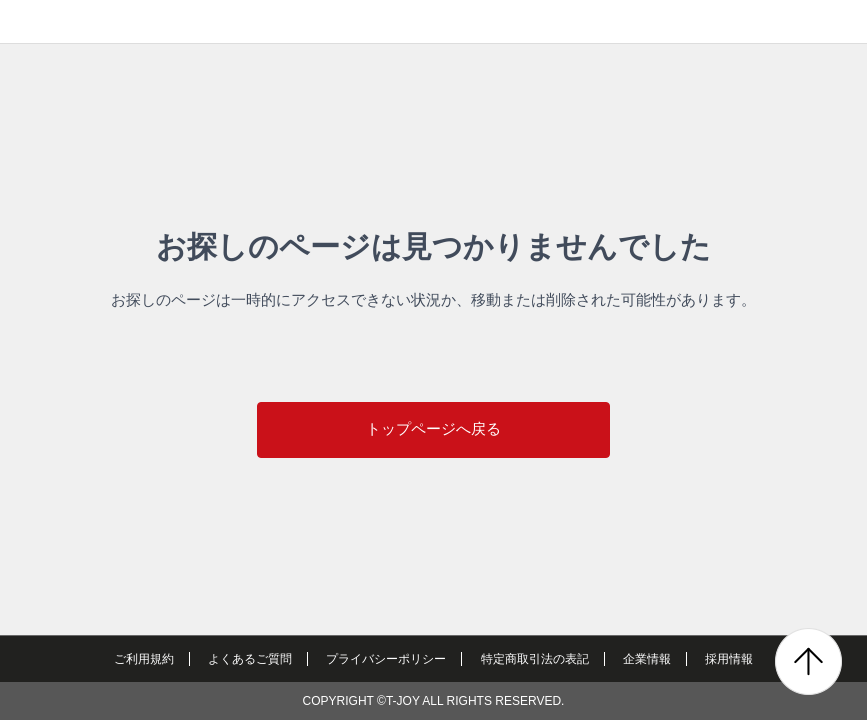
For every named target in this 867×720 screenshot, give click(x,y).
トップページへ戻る (433, 428)
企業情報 (647, 659)
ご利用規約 (144, 659)
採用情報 (729, 659)
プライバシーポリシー (386, 659)
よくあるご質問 (250, 659)
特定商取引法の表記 (535, 659)
